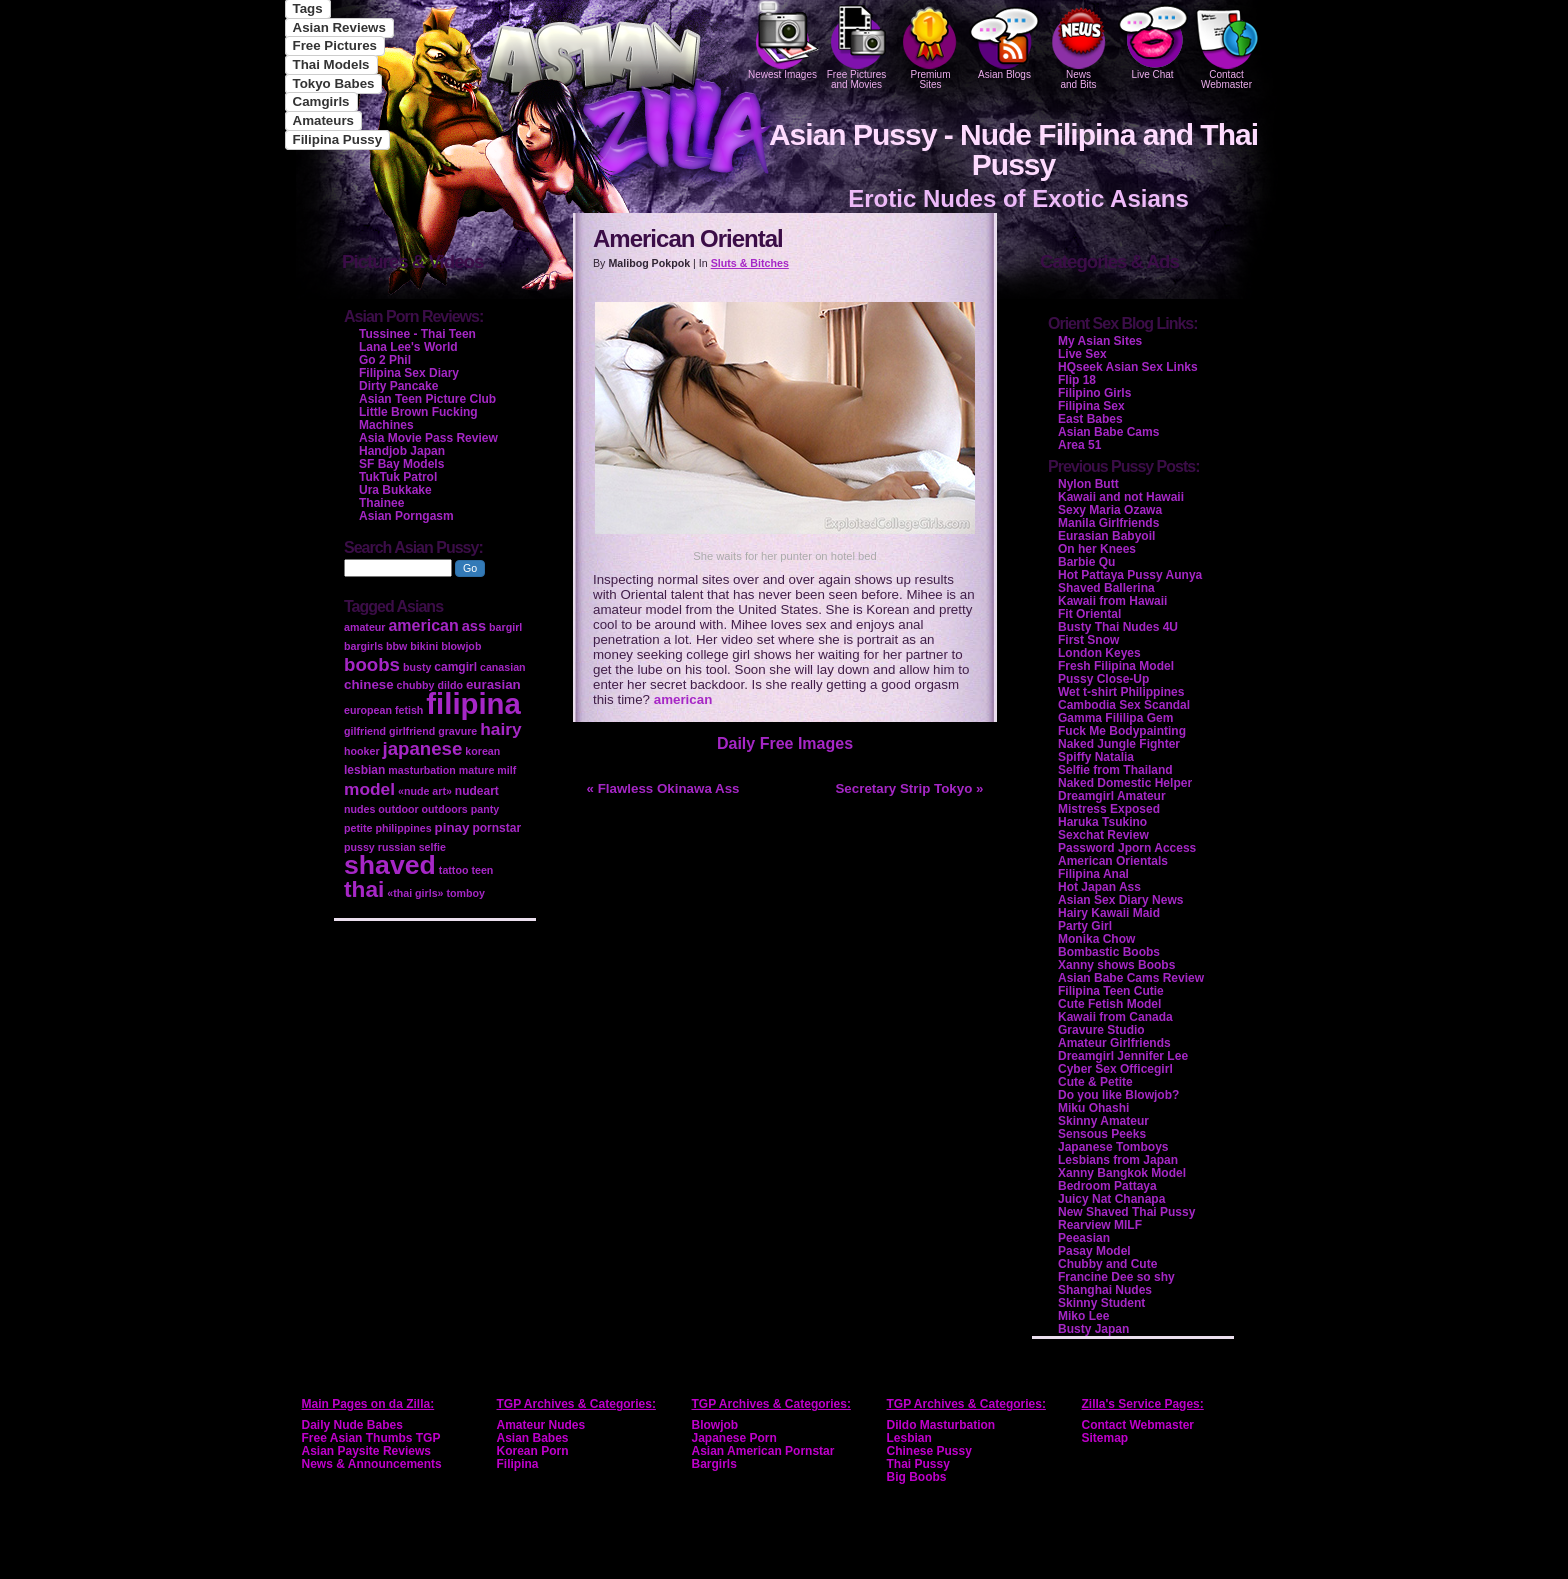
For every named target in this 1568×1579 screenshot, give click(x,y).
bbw (396, 646)
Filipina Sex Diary (409, 373)
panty (485, 809)
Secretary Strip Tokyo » (909, 788)
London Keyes (1099, 653)
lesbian (364, 770)
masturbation (422, 770)
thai (364, 889)
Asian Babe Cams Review (1131, 978)
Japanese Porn (734, 1438)
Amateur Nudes (541, 1425)
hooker (362, 751)
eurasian (493, 684)
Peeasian (1084, 1238)
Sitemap (1105, 1438)
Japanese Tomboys (1113, 1147)
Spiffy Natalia (1096, 757)
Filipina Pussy (338, 139)
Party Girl (1085, 926)
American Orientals (1113, 861)
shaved (390, 865)
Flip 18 (1077, 380)
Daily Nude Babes (352, 1425)
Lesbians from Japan (1118, 1160)
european (368, 710)
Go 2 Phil (385, 360)
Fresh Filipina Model (1116, 666)
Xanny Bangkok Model (1122, 1173)
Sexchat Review (1103, 835)
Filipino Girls (1094, 393)
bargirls (363, 646)
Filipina (518, 1464)
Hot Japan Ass (1099, 887)
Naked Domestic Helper (1125, 783)
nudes (359, 809)
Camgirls (321, 101)
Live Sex (1082, 354)
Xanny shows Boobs (1116, 965)
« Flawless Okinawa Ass (663, 788)
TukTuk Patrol (398, 477)
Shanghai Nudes (1105, 1290)
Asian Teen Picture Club (427, 399)
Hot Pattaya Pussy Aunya (1130, 575)
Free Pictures (335, 45)
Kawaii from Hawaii (1112, 601)
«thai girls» (415, 893)
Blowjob (715, 1425)
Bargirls (714, 1464)
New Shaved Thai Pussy (1126, 1212)
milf (506, 770)
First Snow (1088, 640)
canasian (503, 667)
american (683, 699)
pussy (359, 847)
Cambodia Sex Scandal (1124, 705)
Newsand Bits (1079, 45)
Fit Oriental (1089, 614)
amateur (364, 627)
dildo (449, 685)
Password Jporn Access (1127, 848)
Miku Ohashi (1093, 1108)
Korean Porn (533, 1451)
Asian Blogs (1005, 40)
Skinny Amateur (1103, 1121)
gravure (457, 731)
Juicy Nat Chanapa (1111, 1199)
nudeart (477, 791)
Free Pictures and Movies (857, 45)
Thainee (381, 503)
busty (417, 667)
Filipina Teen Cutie (1111, 991)
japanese (423, 748)
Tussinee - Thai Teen (417, 334)
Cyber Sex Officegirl (1115, 1069)
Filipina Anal (1093, 874)
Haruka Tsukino (1102, 822)
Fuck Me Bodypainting (1122, 731)
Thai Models (331, 64)
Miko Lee (1083, 1316)
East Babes (1090, 419)
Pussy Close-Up (1103, 679)
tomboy (465, 893)
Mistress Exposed (1109, 809)
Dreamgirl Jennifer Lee (1123, 1056)
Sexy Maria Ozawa (1110, 510)
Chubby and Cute (1107, 1264)
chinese (369, 684)
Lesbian (909, 1438)
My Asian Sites (1100, 341)
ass (474, 626)
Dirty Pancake (398, 386)
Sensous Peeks (1102, 1134)
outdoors (445, 809)
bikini (424, 646)
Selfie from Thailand (1115, 770)
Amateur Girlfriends (1114, 1043)
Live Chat (1153, 40)
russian (397, 847)
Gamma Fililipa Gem (1115, 718)
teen (482, 870)
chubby (416, 685)
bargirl (505, 627)
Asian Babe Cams (1108, 432)
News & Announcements (372, 1464)
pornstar (496, 828)
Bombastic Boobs (1109, 952)
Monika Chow (1096, 939)
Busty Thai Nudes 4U (1118, 627)
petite (358, 828)
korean (482, 751)
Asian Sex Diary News (1120, 900)
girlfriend (412, 731)
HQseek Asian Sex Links (1128, 367)
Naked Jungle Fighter (1119, 744)
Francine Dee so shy (1116, 1277)
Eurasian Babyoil (1106, 536)
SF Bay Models (401, 464)
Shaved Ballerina (1106, 588)
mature (477, 770)
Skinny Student (1101, 1303)
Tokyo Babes (334, 83)
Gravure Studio (1101, 1030)
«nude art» (425, 791)
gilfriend (365, 731)
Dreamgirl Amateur (1112, 796)
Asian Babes (533, 1438)
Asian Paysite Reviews (366, 1451)
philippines (403, 828)
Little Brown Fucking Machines (418, 418)
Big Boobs (917, 1477)
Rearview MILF (1100, 1225)
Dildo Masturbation (941, 1425)
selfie (432, 847)
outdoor (398, 809)
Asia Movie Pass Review (428, 438)
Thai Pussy (918, 1464)
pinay (452, 827)
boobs (372, 664)
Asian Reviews (339, 27)
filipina (473, 703)
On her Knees (1097, 549)
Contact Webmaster (1227, 45)
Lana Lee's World (408, 347)
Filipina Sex (1091, 406)
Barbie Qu (1086, 562)
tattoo (454, 870)
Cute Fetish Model (1109, 1004)
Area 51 (1079, 445)
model (369, 789)
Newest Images (783, 40)
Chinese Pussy (929, 1451)
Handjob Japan (402, 451)
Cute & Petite (1095, 1082)
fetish (409, 710)
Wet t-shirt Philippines (1121, 692)
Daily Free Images (785, 743)
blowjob (461, 646)
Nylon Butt (1088, 484)
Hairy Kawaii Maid (1109, 913)
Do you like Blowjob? (1118, 1095)
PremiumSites (931, 45)
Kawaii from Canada (1115, 1017)
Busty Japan (1093, 1329)
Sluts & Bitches (750, 263)
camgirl (455, 667)
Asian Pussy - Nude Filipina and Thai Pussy (1013, 149)
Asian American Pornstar (763, 1451)
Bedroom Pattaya (1107, 1186)
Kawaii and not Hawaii (1121, 497)
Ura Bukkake (395, 490)
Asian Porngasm (406, 516)
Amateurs (323, 120)
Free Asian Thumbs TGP (371, 1438)
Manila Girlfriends (1108, 523)
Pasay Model (1094, 1251)
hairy (500, 729)
